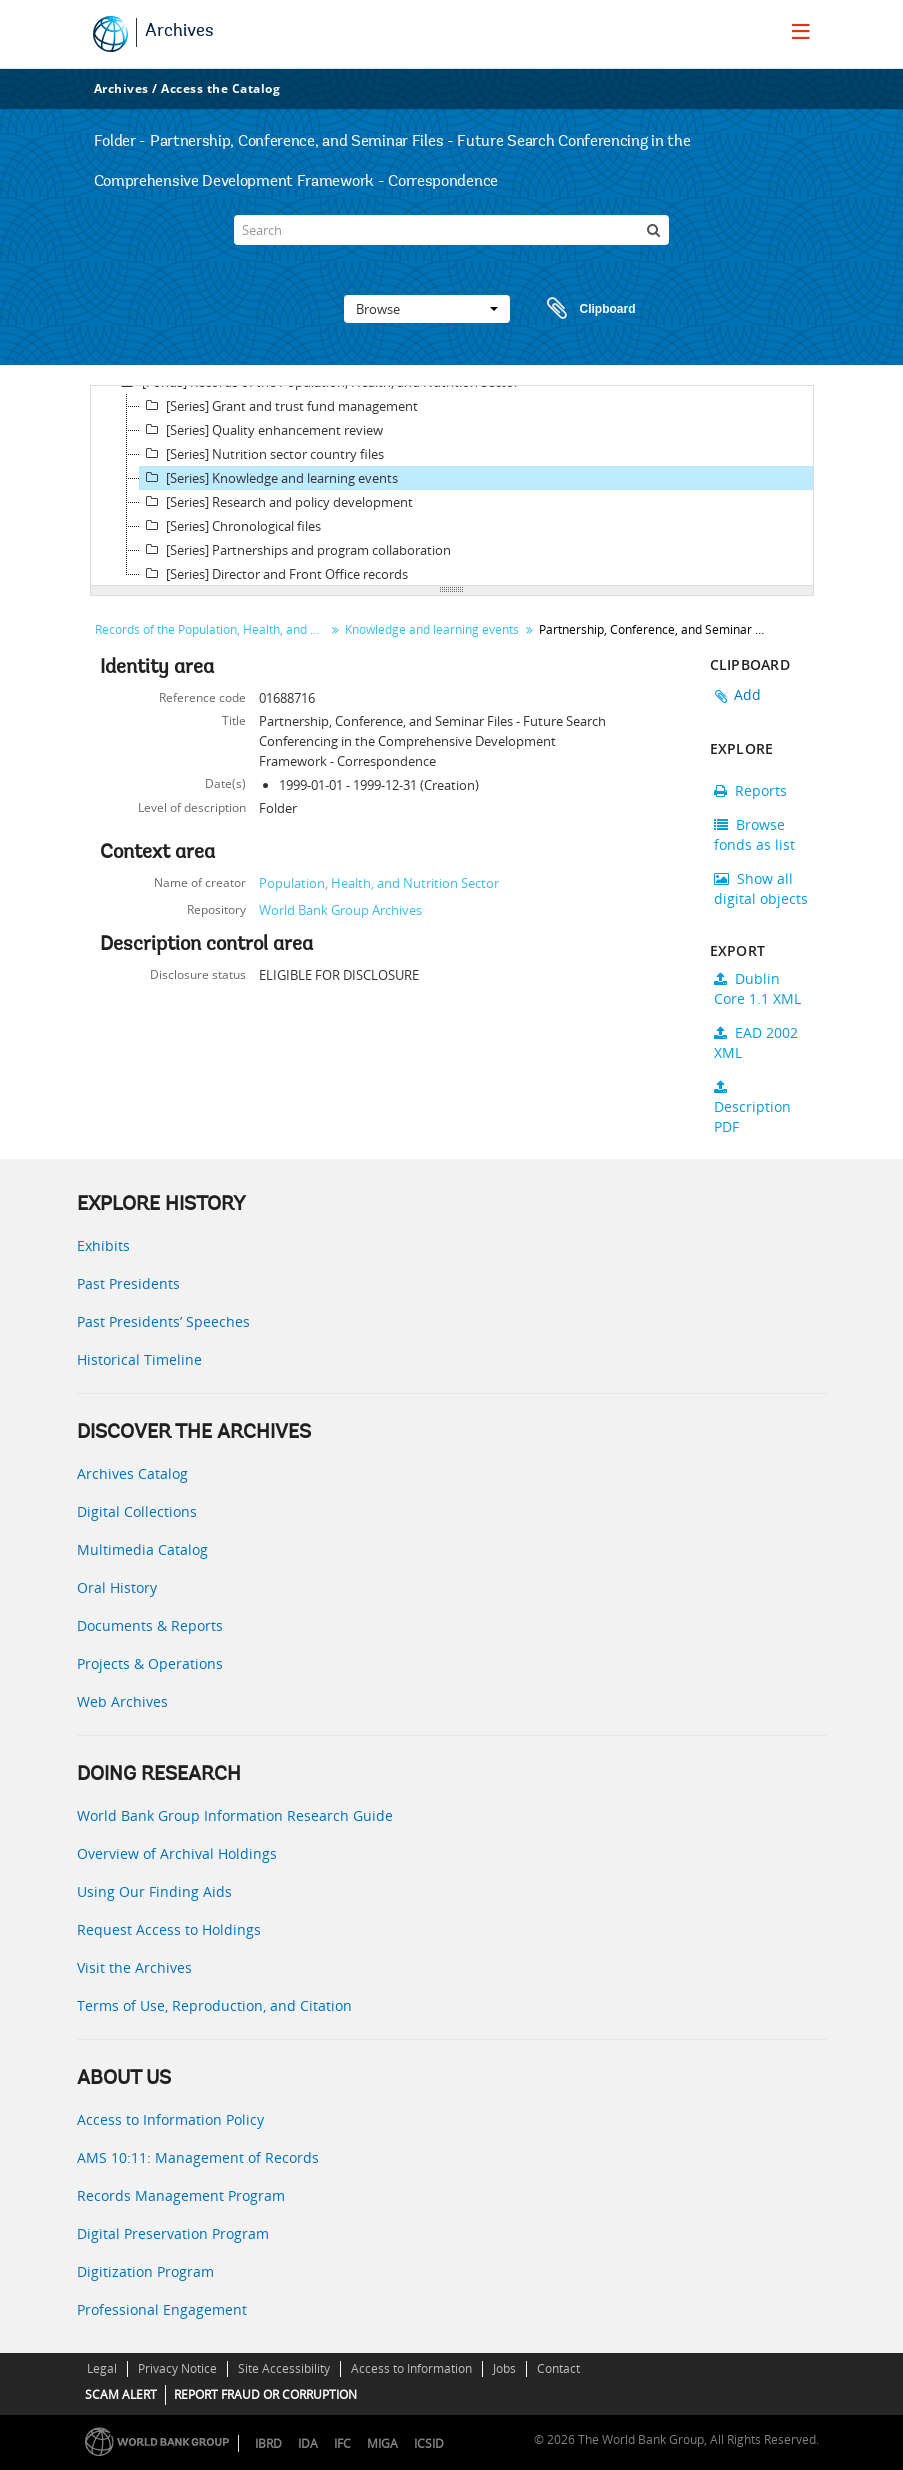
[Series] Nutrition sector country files (262, 454)
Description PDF (752, 1108)
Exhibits (103, 1245)
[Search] (451, 230)
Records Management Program (181, 2195)
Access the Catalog (220, 88)
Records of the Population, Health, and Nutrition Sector (212, 629)
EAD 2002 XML (756, 1042)
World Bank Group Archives (340, 910)
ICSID (429, 2443)
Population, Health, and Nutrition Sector (379, 883)
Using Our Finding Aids (154, 1891)
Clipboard (582, 309)
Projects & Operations (150, 1663)
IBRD (268, 2443)
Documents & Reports (150, 1625)
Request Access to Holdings (169, 1929)
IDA (308, 2443)
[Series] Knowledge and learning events (269, 478)
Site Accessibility (284, 2368)
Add (748, 694)
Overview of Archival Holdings (177, 1853)
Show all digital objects (761, 888)
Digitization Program (145, 2271)
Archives (179, 32)
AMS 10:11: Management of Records (198, 2157)
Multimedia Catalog (142, 1549)
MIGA (382, 2443)
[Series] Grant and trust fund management (279, 406)
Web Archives (122, 1701)
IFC (342, 2443)
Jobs (504, 2368)
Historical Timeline (139, 1359)
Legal (102, 2368)
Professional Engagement (162, 2309)
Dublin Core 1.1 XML (757, 988)
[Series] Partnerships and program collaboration (295, 550)
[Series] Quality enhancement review (261, 430)
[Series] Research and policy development (276, 502)
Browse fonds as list (754, 834)
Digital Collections (137, 1511)
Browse (427, 309)
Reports (750, 790)
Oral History (117, 1587)
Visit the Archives (134, 1967)
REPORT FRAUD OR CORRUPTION (265, 2394)
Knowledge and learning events (432, 629)
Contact (558, 2368)
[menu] (801, 31)
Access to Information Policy (170, 2119)
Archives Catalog (132, 1473)
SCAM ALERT (121, 2394)
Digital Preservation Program (173, 2233)
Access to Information (411, 2368)
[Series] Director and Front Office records (274, 574)
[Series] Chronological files (230, 526)
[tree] (452, 486)
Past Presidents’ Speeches (163, 1321)
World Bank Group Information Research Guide (235, 1815)
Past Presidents (128, 1283)
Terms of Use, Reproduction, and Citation (214, 2005)
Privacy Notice (177, 2368)
